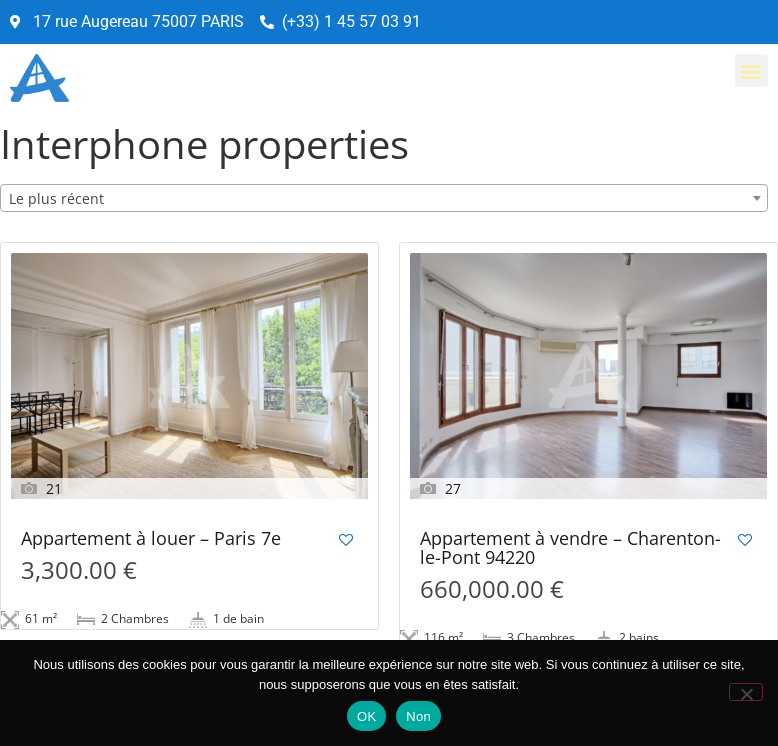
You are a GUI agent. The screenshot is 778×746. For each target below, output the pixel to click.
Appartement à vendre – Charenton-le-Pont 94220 (570, 549)
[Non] (746, 692)
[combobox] (384, 198)
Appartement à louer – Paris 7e (151, 539)
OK (366, 716)
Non (418, 716)
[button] (751, 70)
